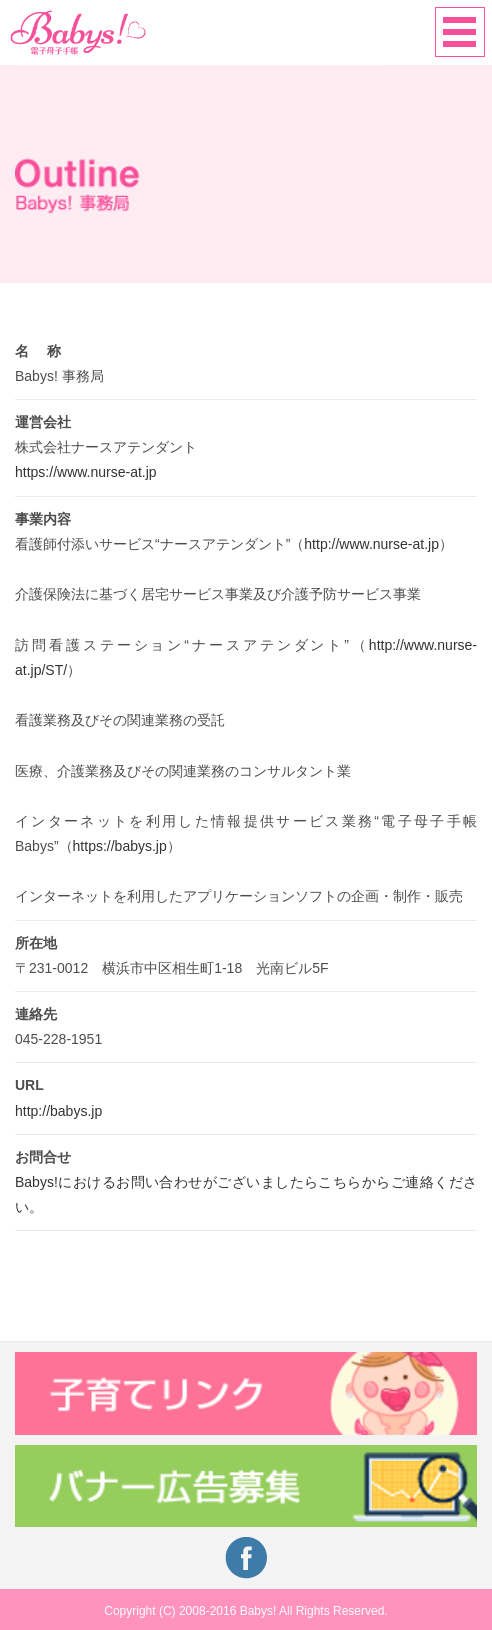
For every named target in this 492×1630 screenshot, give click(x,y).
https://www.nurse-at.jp (86, 472)
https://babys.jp (120, 846)
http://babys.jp (58, 1111)
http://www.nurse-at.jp (371, 544)
